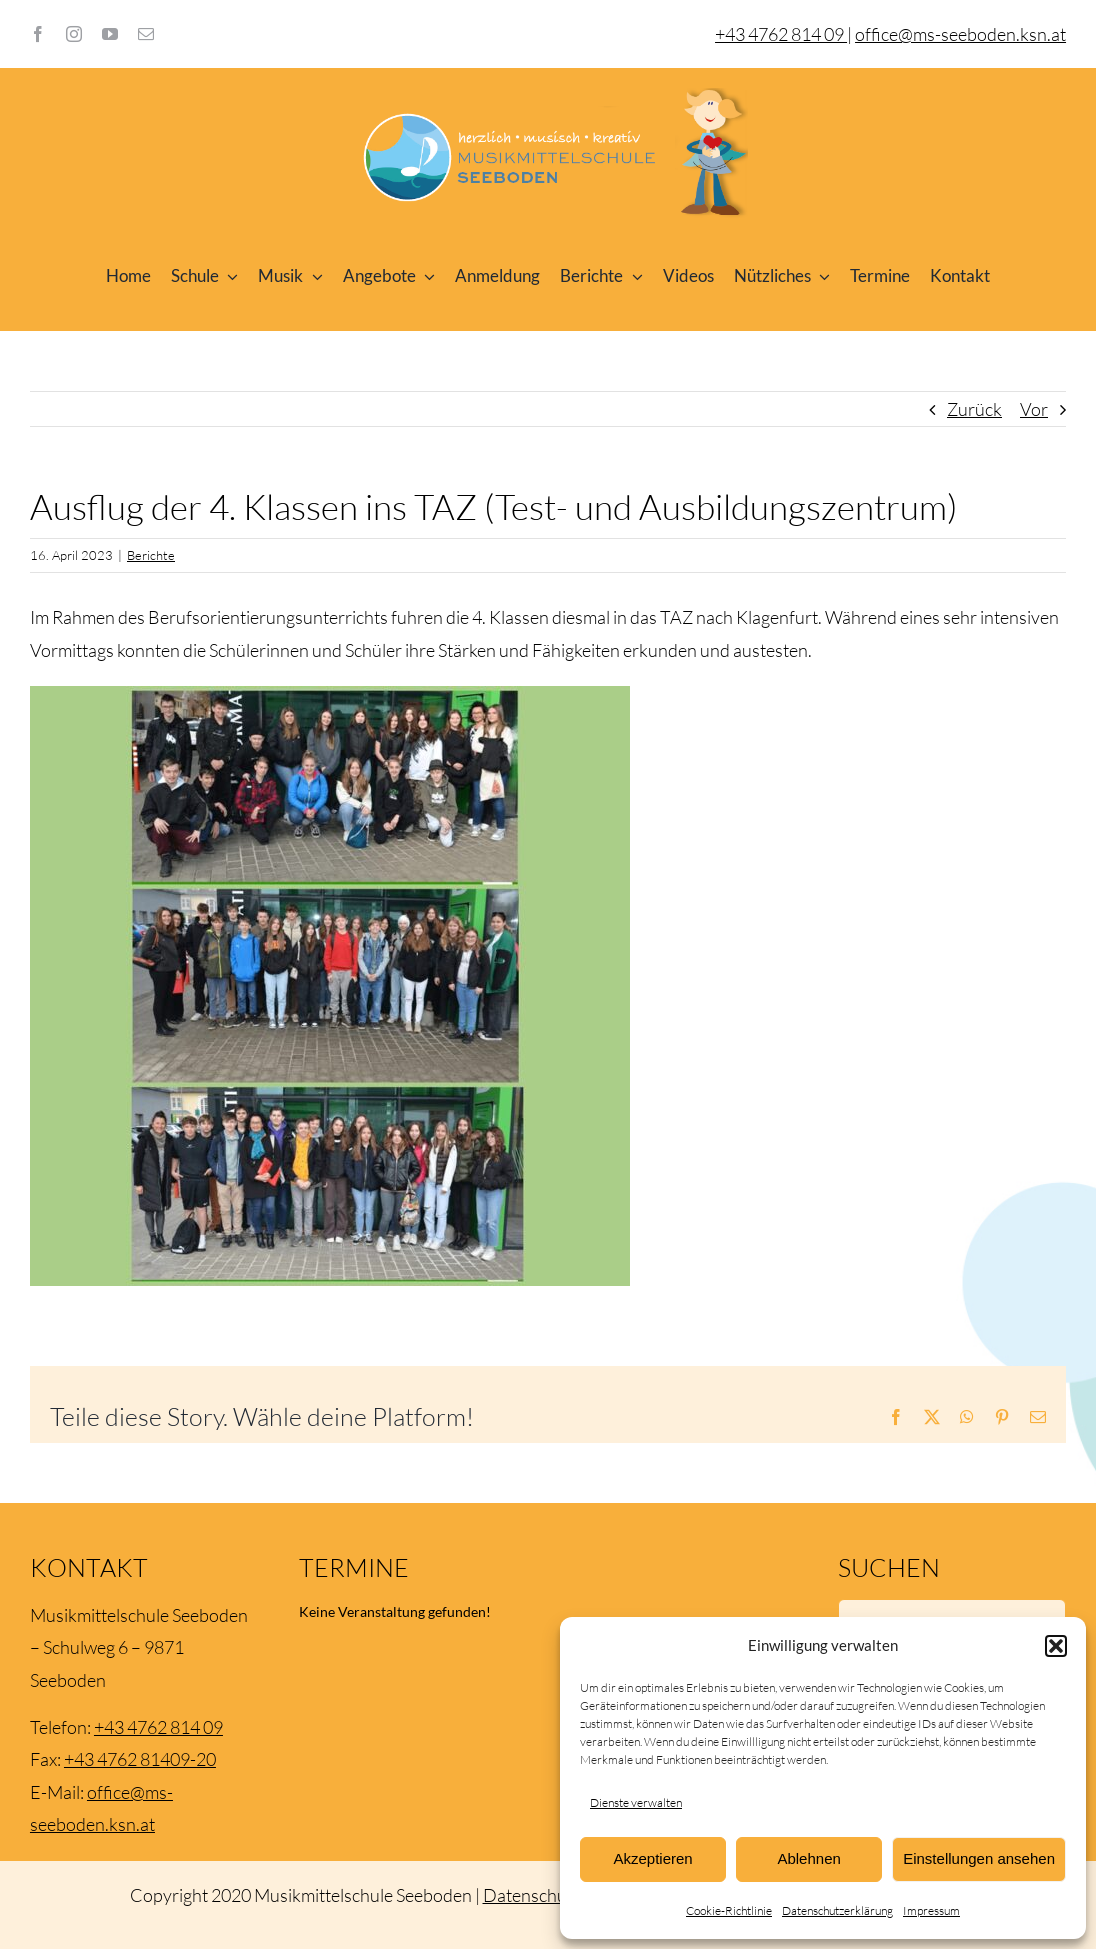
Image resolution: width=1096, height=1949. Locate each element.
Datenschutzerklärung (837, 1910)
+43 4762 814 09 (158, 1727)
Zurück (974, 409)
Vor (1034, 409)
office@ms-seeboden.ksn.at (960, 34)
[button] (1056, 1646)
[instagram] (74, 34)
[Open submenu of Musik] (313, 276)
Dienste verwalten (636, 1802)
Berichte (151, 555)
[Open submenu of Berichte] (633, 276)
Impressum (931, 1910)
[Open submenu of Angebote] (426, 276)
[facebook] (38, 34)
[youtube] (110, 34)
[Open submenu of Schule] (229, 276)
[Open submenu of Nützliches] (821, 276)
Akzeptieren (652, 1858)
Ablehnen (808, 1858)
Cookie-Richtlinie (729, 1910)
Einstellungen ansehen (979, 1858)
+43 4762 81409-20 (140, 1759)
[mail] (146, 34)
